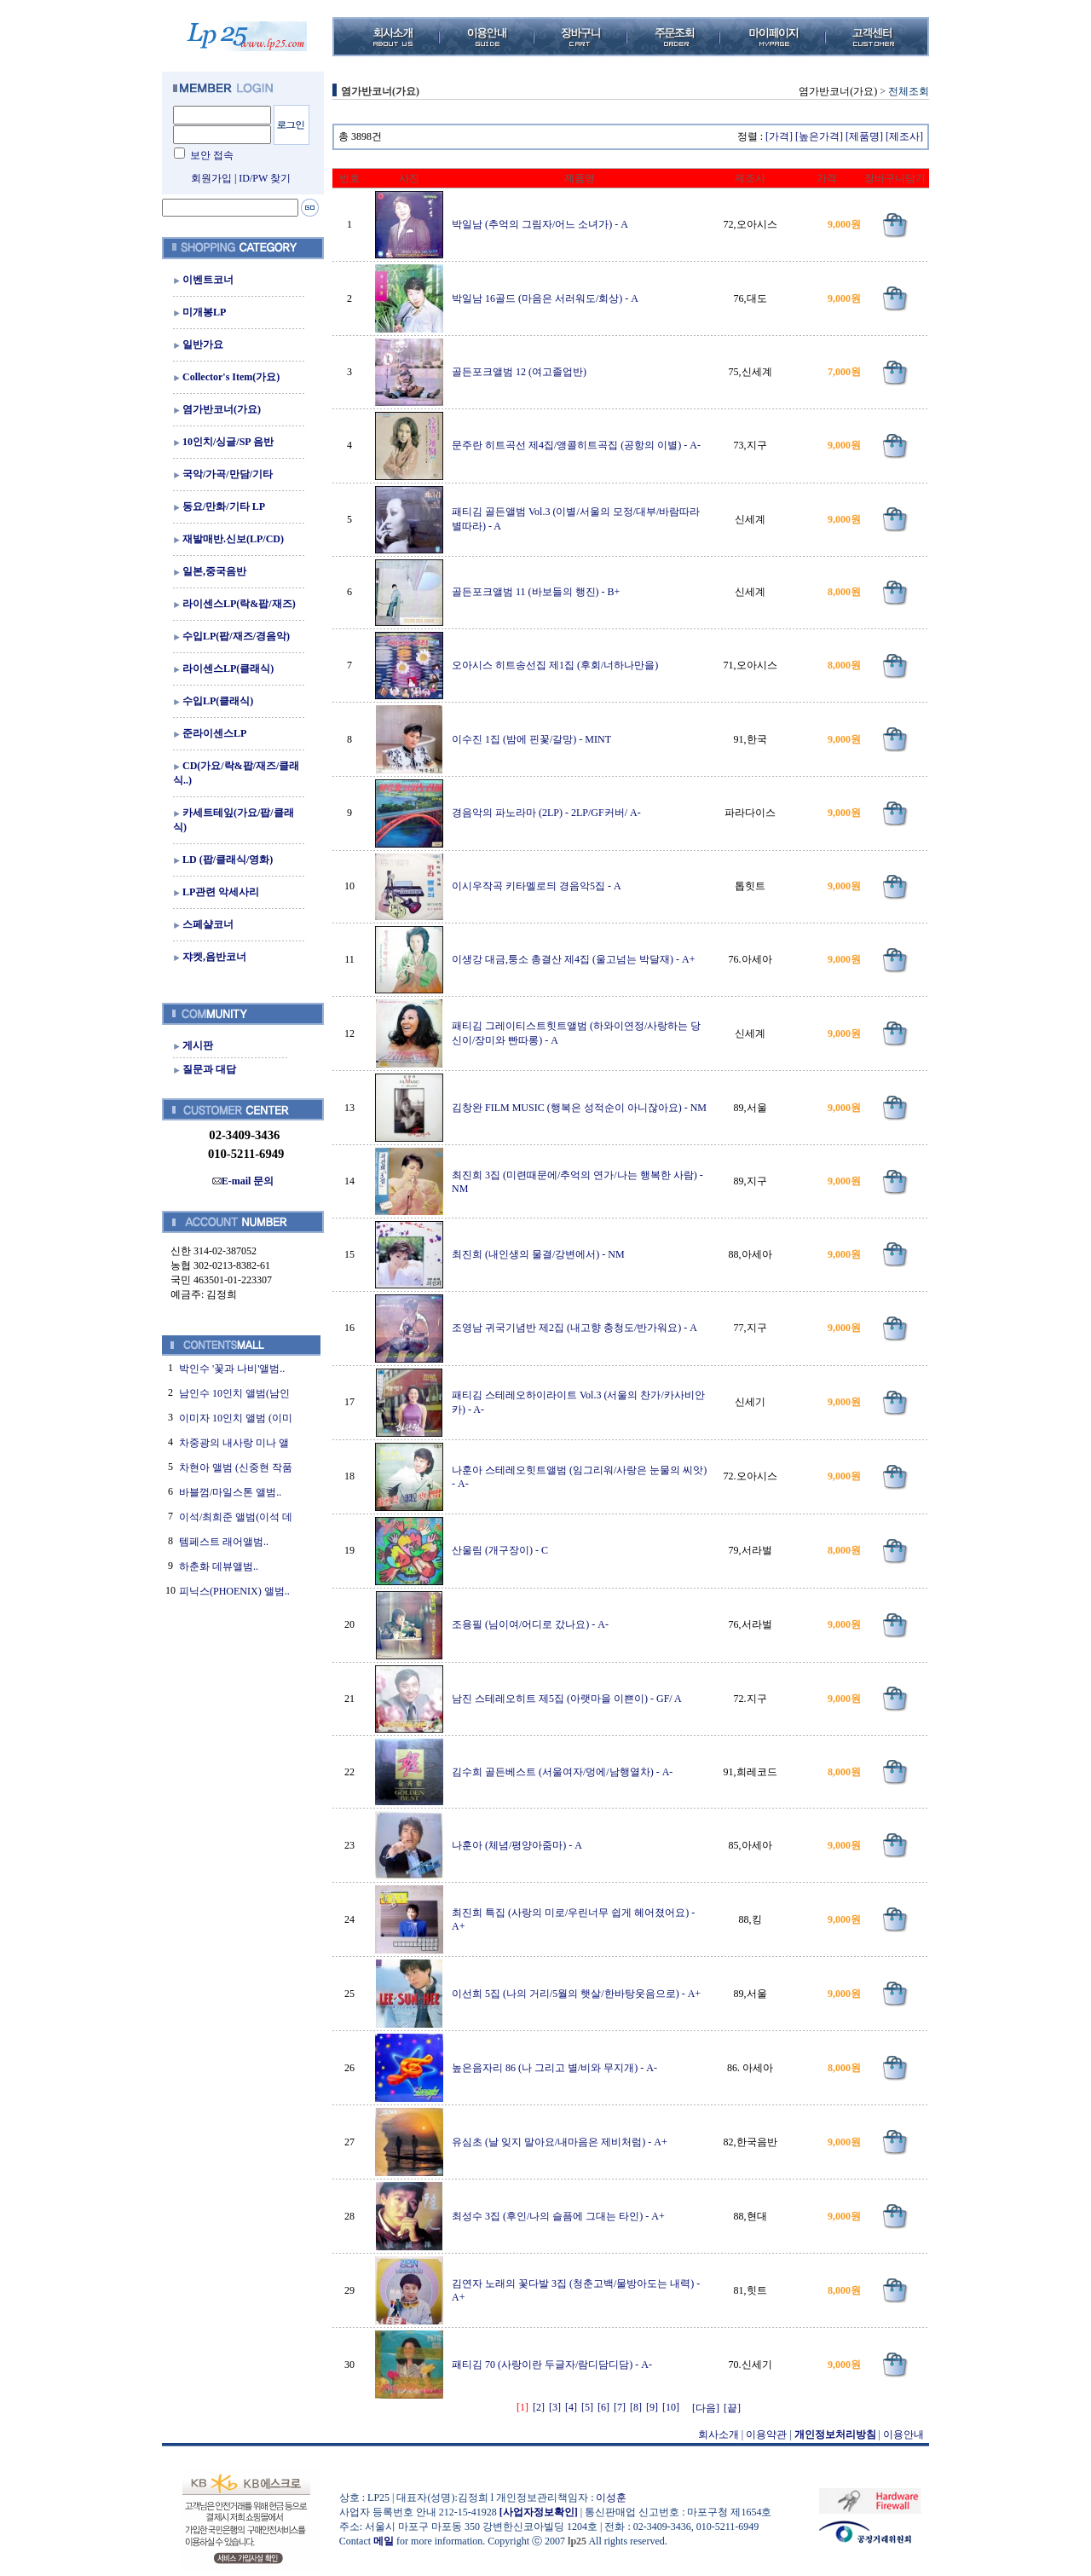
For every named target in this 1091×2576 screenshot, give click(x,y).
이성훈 (611, 2498)
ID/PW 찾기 (265, 178)
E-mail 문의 (243, 1181)
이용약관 (766, 2434)
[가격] (779, 136)
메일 (383, 2541)
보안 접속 (212, 155)
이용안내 (903, 2434)
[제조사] (904, 136)
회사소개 (718, 2434)
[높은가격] (819, 136)
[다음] (705, 2408)
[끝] (732, 2408)
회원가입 (211, 178)
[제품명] (864, 136)
